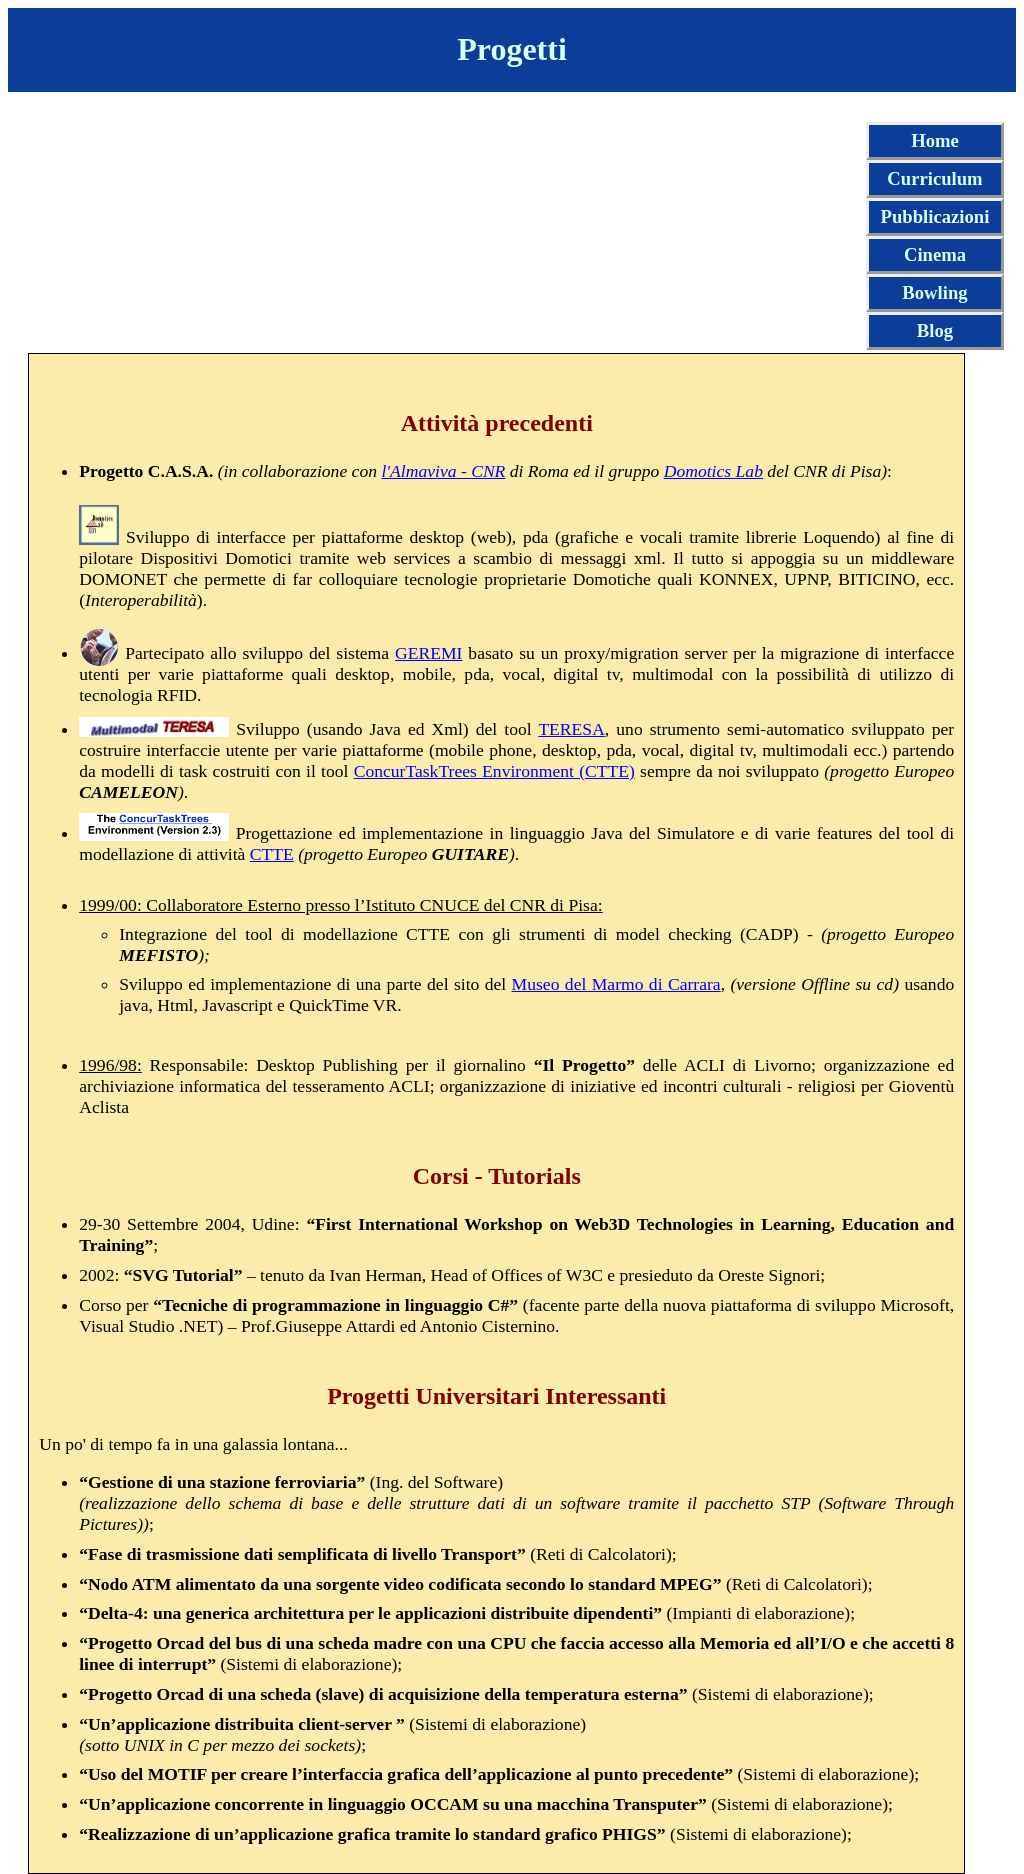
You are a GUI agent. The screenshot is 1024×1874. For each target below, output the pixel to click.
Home (935, 140)
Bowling (934, 292)
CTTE (272, 854)
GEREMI (428, 653)
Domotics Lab (713, 471)
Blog (935, 330)
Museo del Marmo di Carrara (616, 984)
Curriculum (934, 178)
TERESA (571, 729)
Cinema (935, 254)
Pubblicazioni (935, 216)
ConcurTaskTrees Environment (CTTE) (494, 771)
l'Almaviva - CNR (443, 471)
